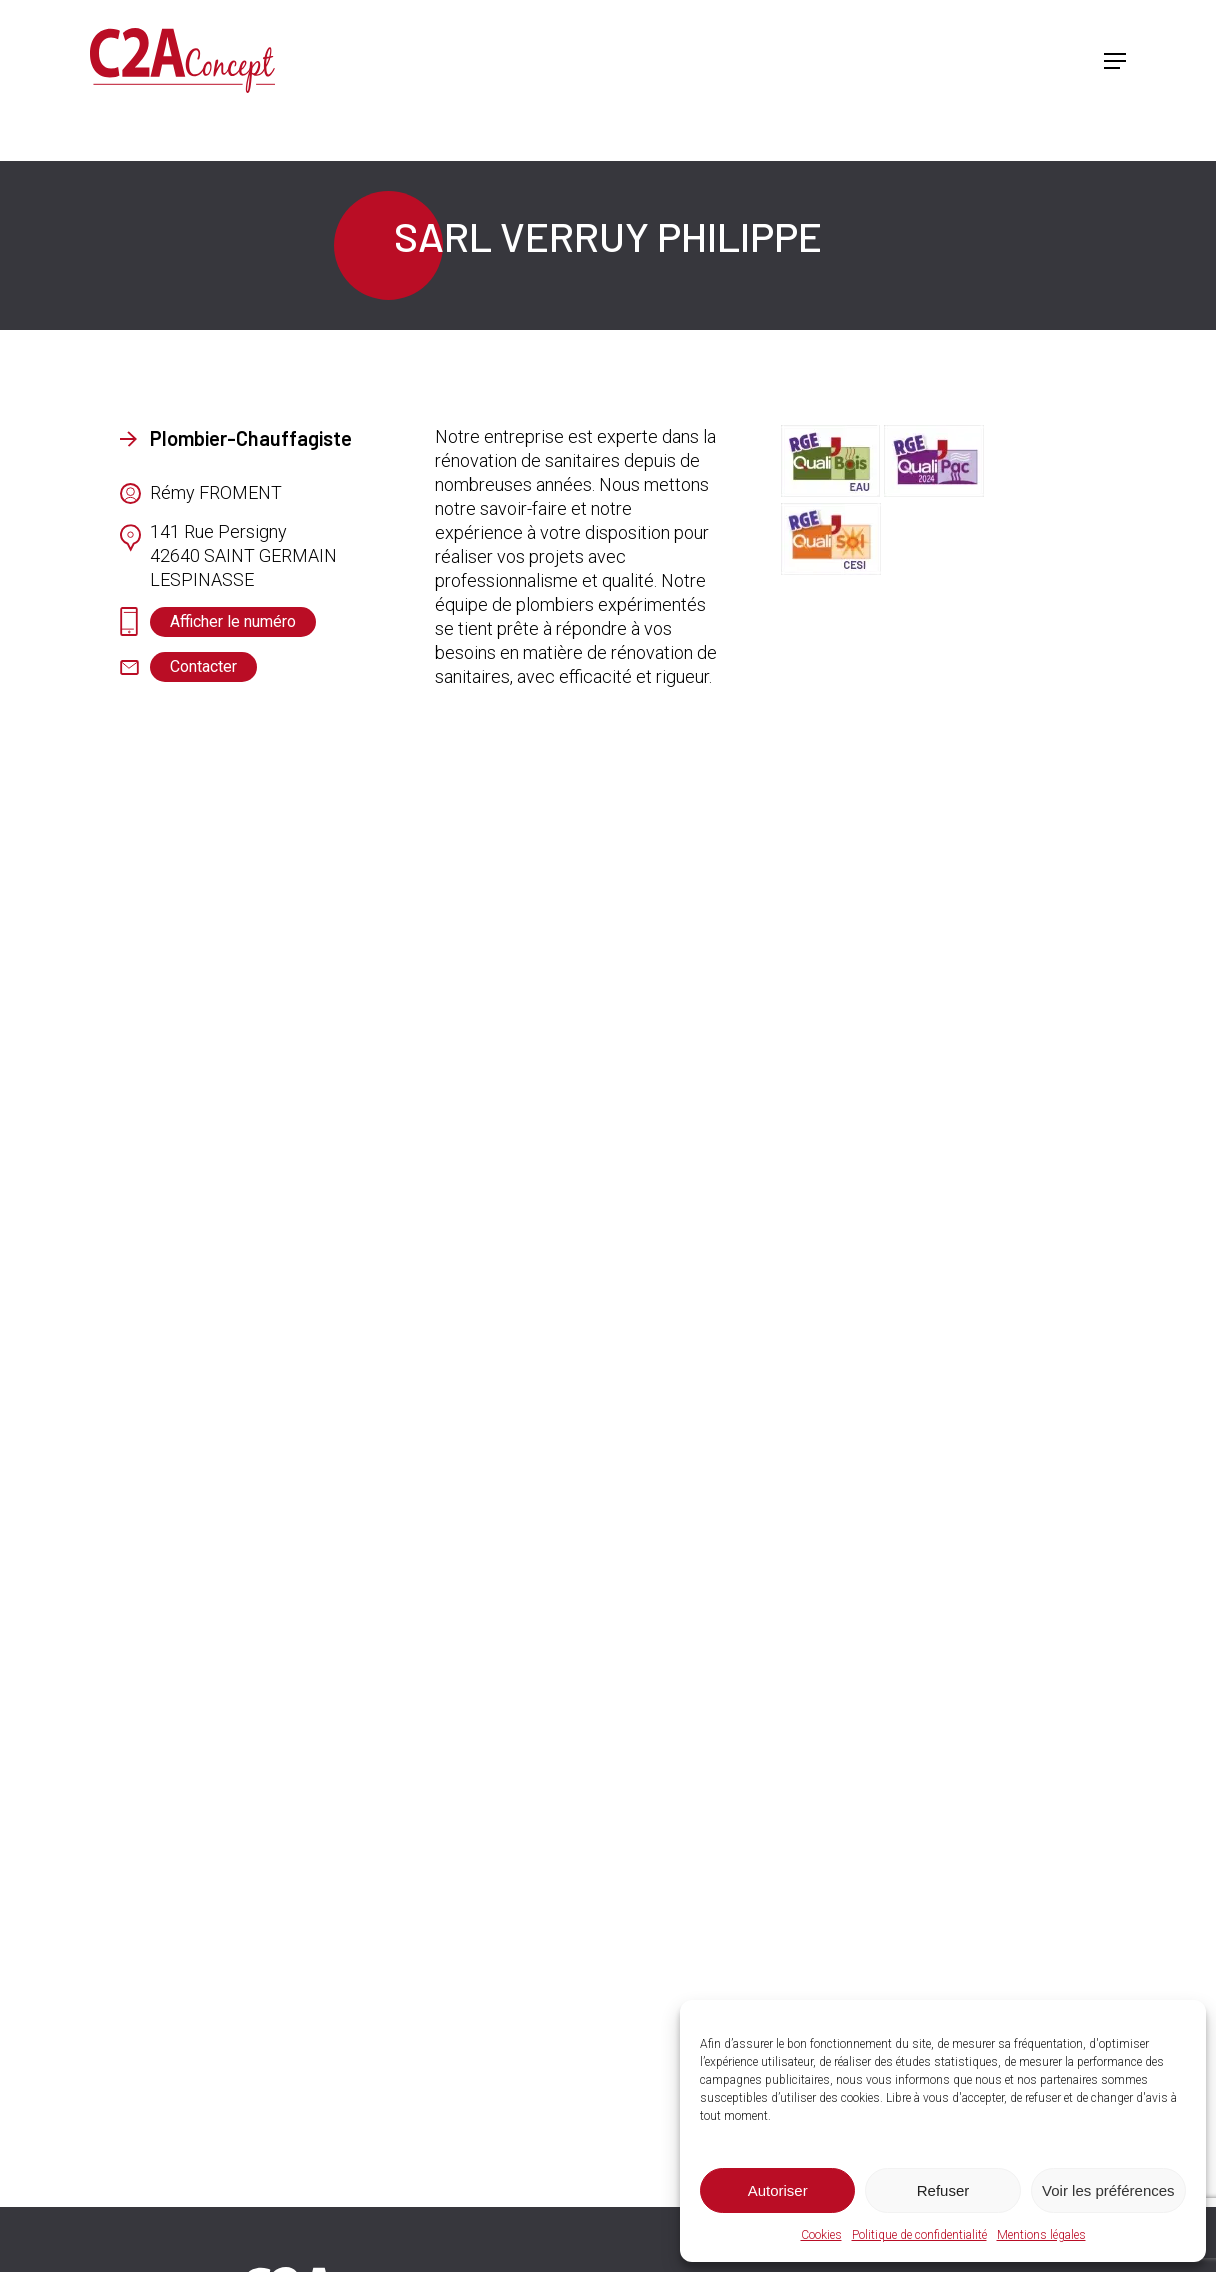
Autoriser (778, 2190)
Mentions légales (1041, 2235)
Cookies (821, 2235)
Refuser (943, 2190)
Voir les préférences (1108, 2190)
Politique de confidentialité (919, 2235)
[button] (1115, 61)
